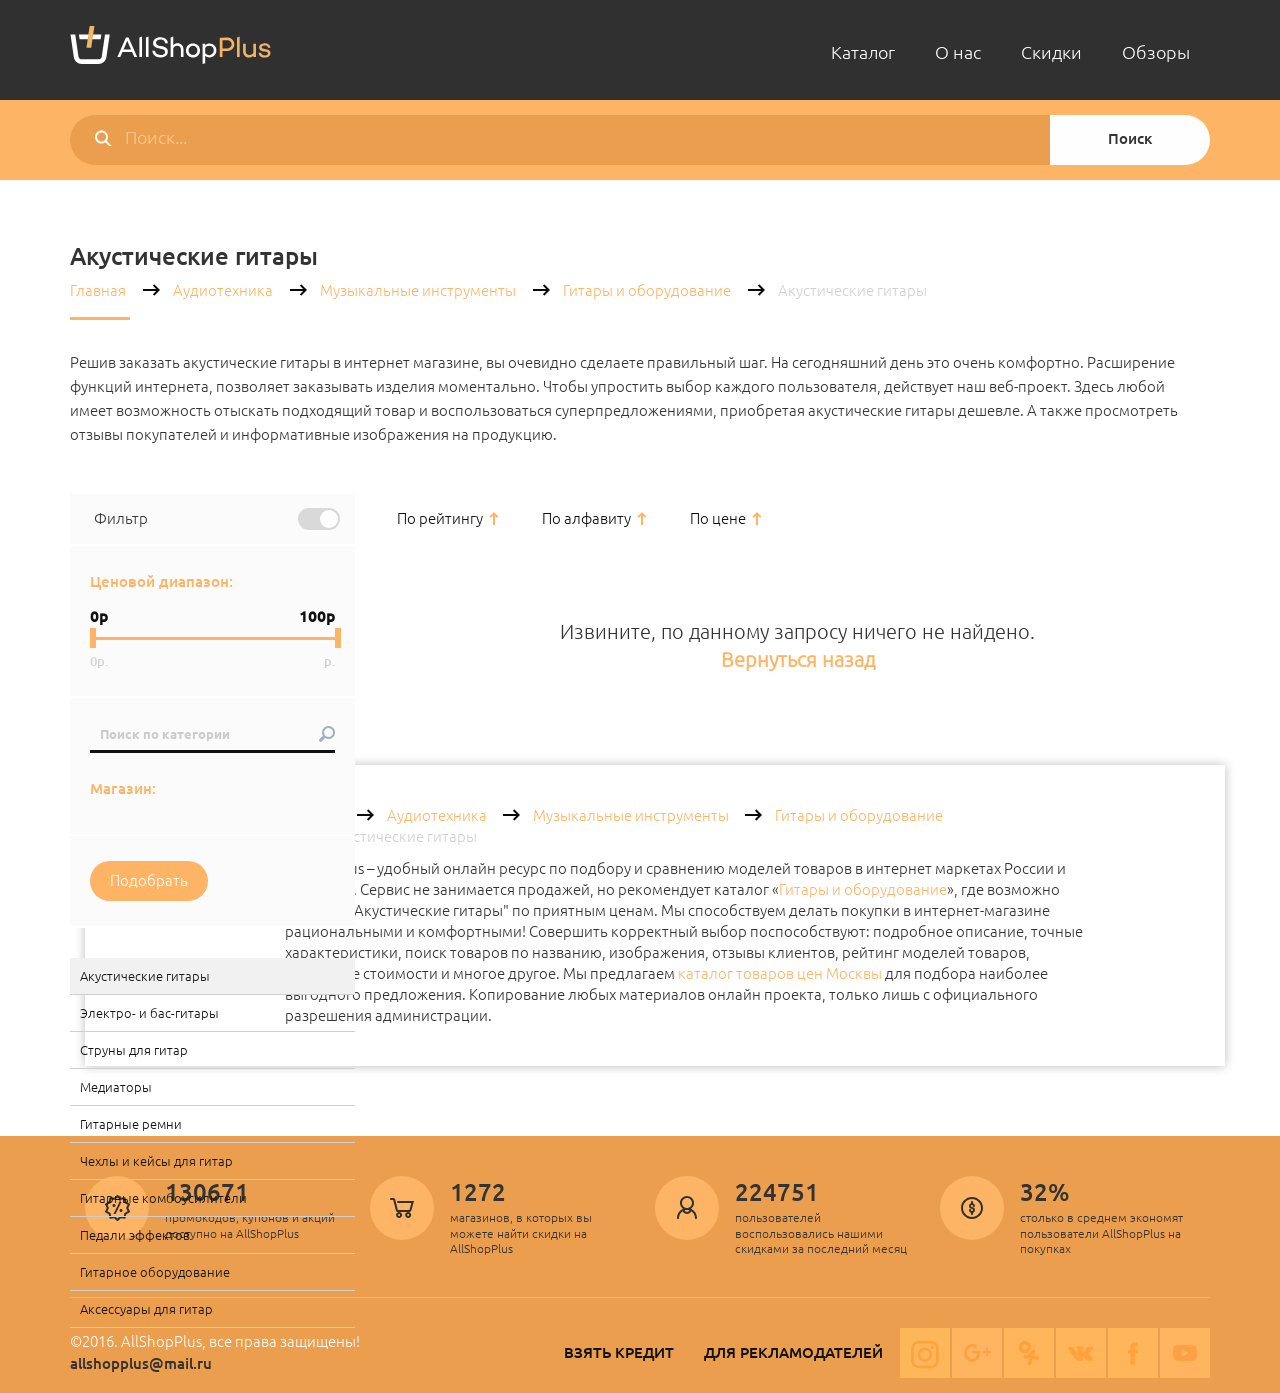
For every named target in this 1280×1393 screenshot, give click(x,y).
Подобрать (149, 880)
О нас (958, 52)
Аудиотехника (223, 290)
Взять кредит (619, 1352)
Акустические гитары (145, 976)
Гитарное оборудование (155, 1272)
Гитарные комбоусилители (163, 1198)
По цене (718, 518)
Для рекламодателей (793, 1352)
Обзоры (1156, 52)
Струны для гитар (134, 1050)
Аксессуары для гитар (146, 1309)
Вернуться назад (798, 659)
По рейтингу (440, 518)
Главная (98, 290)
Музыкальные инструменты (418, 290)
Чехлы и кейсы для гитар (156, 1161)
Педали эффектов (135, 1235)
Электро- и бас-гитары (149, 1013)
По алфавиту (586, 518)
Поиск (1130, 138)
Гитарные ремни (131, 1124)
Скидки (1051, 52)
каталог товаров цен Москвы (780, 973)
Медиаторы (116, 1087)
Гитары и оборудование (647, 290)
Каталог (863, 52)
